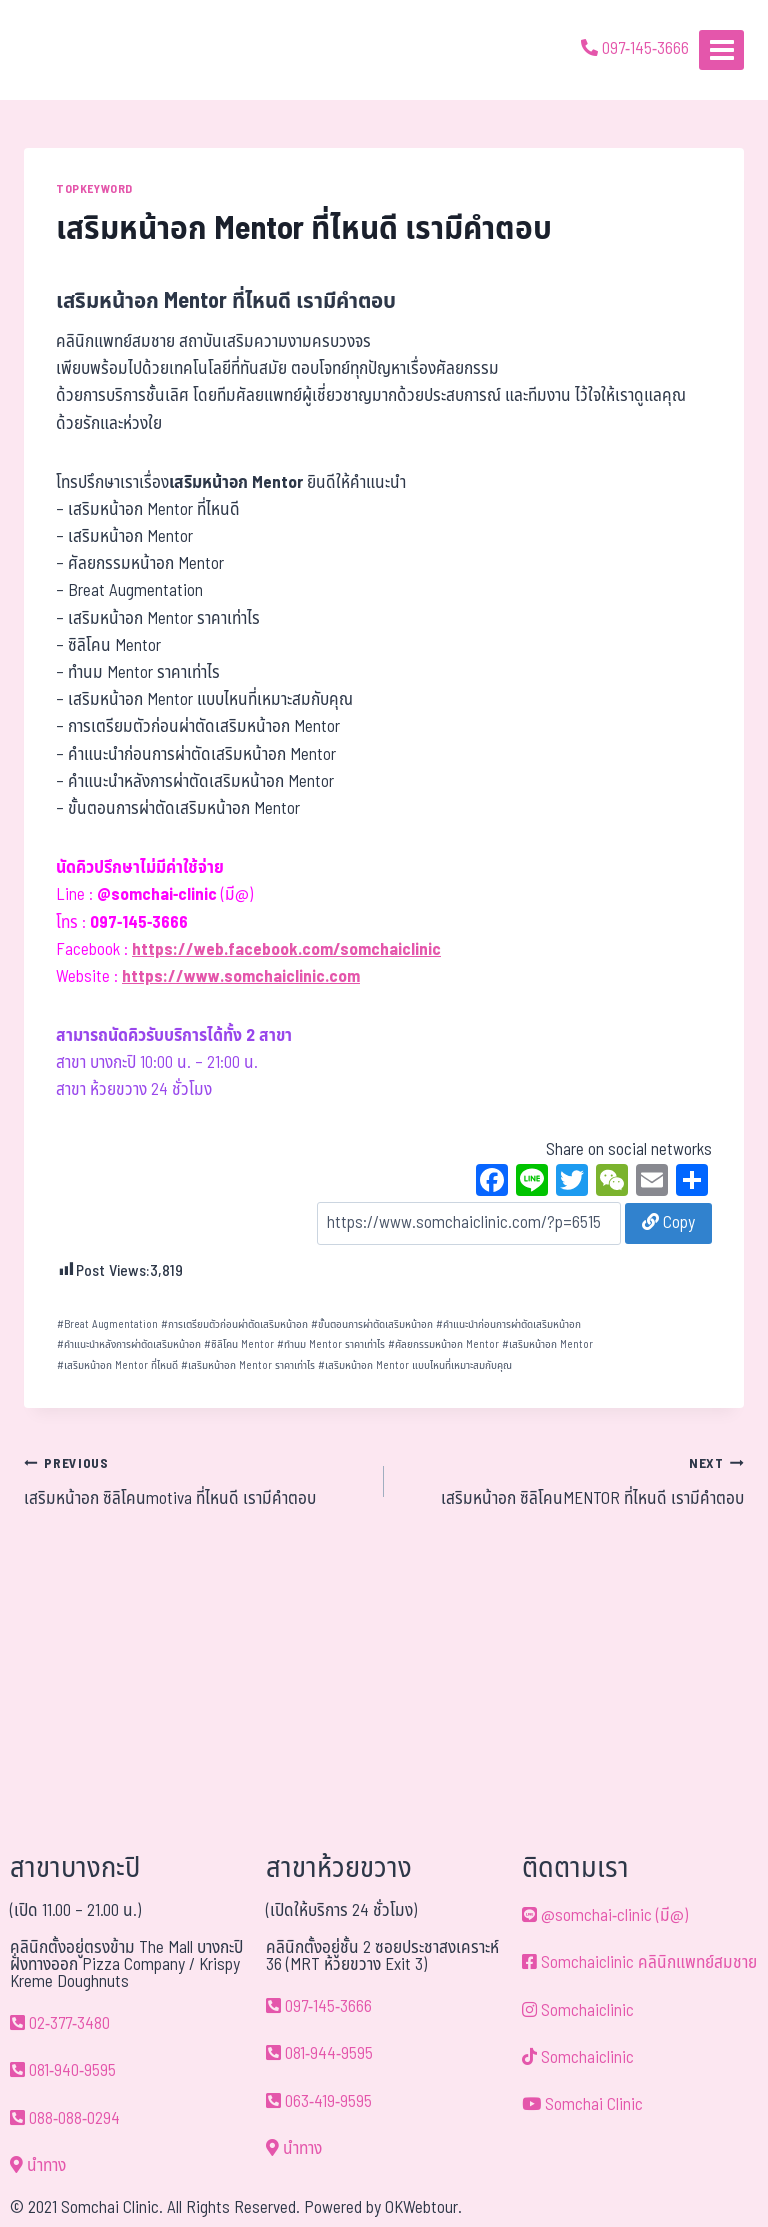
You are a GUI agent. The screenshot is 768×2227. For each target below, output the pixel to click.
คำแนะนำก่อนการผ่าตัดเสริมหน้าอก (508, 1324)
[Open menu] (721, 49)
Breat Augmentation (107, 1324)
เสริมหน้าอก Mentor (547, 1344)
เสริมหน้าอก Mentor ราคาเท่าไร (248, 1365)
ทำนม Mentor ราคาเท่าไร (331, 1344)
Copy (668, 1223)
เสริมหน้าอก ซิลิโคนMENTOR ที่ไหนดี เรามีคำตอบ (572, 1481)
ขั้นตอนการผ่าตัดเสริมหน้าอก (372, 1324)
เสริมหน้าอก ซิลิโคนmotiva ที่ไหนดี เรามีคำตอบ (195, 1481)
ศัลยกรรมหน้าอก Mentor (443, 1344)
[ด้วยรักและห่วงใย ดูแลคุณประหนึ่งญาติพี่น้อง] (72, 50)
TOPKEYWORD (94, 189)
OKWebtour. (423, 2208)
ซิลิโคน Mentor (239, 1344)
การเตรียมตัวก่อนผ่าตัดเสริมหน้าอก (234, 1324)
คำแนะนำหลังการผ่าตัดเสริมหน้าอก (129, 1344)
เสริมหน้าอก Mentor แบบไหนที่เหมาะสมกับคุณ (415, 1365)
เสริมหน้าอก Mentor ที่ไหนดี (117, 1365)
